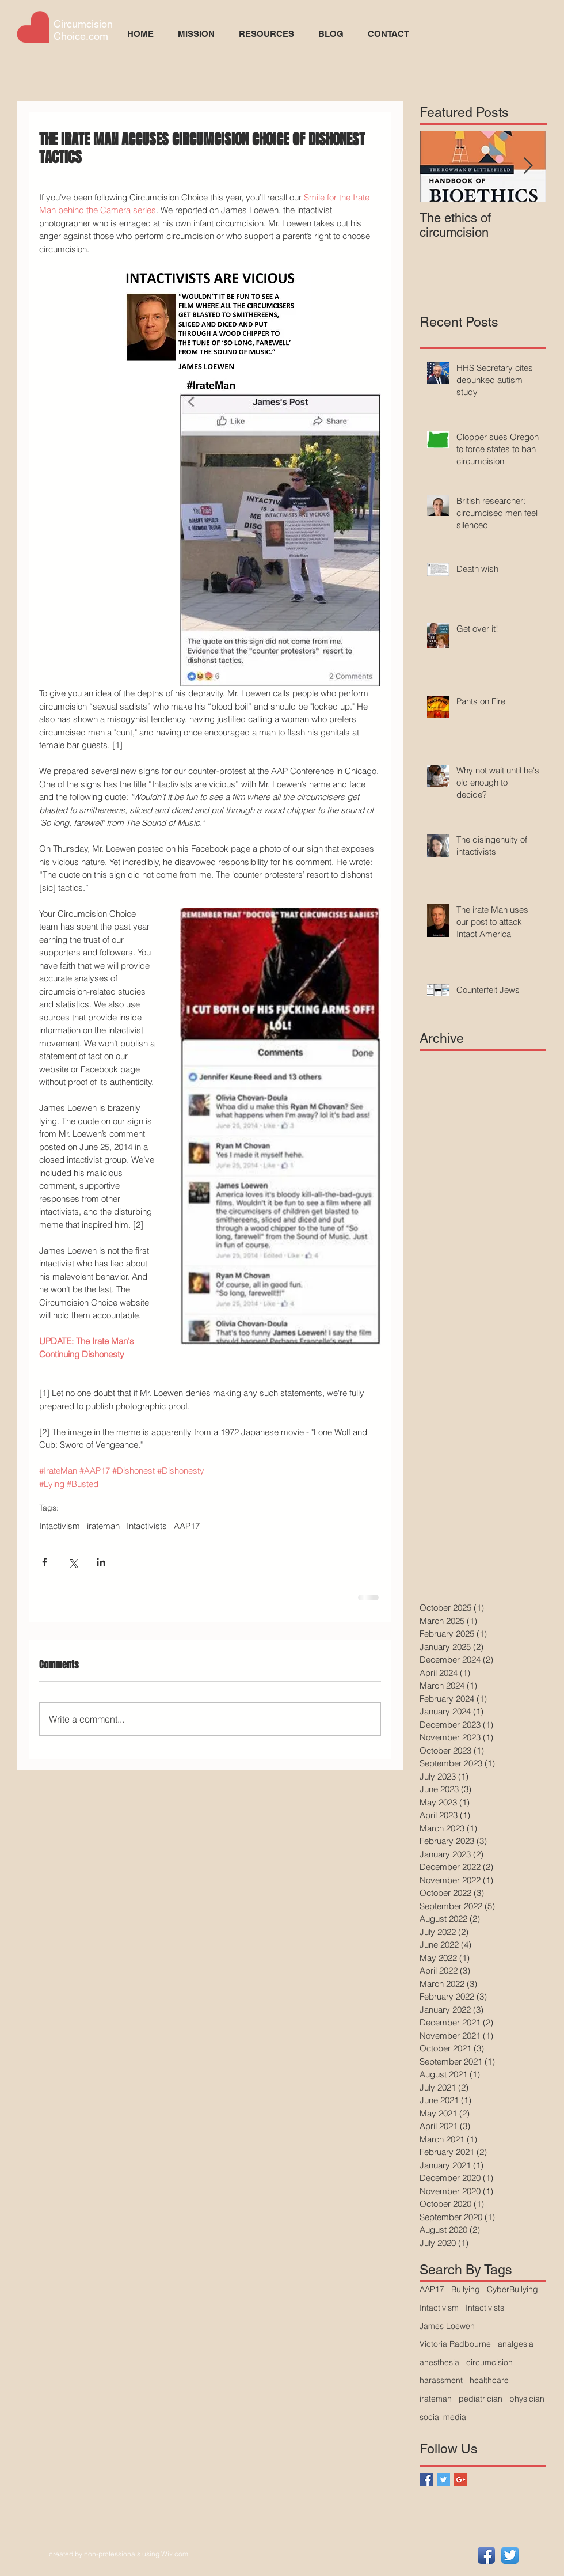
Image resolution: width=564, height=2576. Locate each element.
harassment (441, 2380)
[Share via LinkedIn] (101, 1562)
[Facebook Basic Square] (426, 2479)
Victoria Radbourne (455, 2344)
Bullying (465, 2289)
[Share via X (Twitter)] (72, 1562)
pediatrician (480, 2398)
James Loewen (447, 2326)
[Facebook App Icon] (486, 2555)
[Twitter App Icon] (510, 2555)
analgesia (515, 2344)
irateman (103, 1526)
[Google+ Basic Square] (460, 2479)
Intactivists (147, 1526)
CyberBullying (512, 2289)
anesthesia (439, 2362)
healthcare (489, 2380)
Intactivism (59, 1526)
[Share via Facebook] (44, 1562)
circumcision (489, 2362)
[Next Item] (528, 166)
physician (526, 2398)
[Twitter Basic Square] (443, 2479)
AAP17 (187, 1526)
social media (443, 2417)
